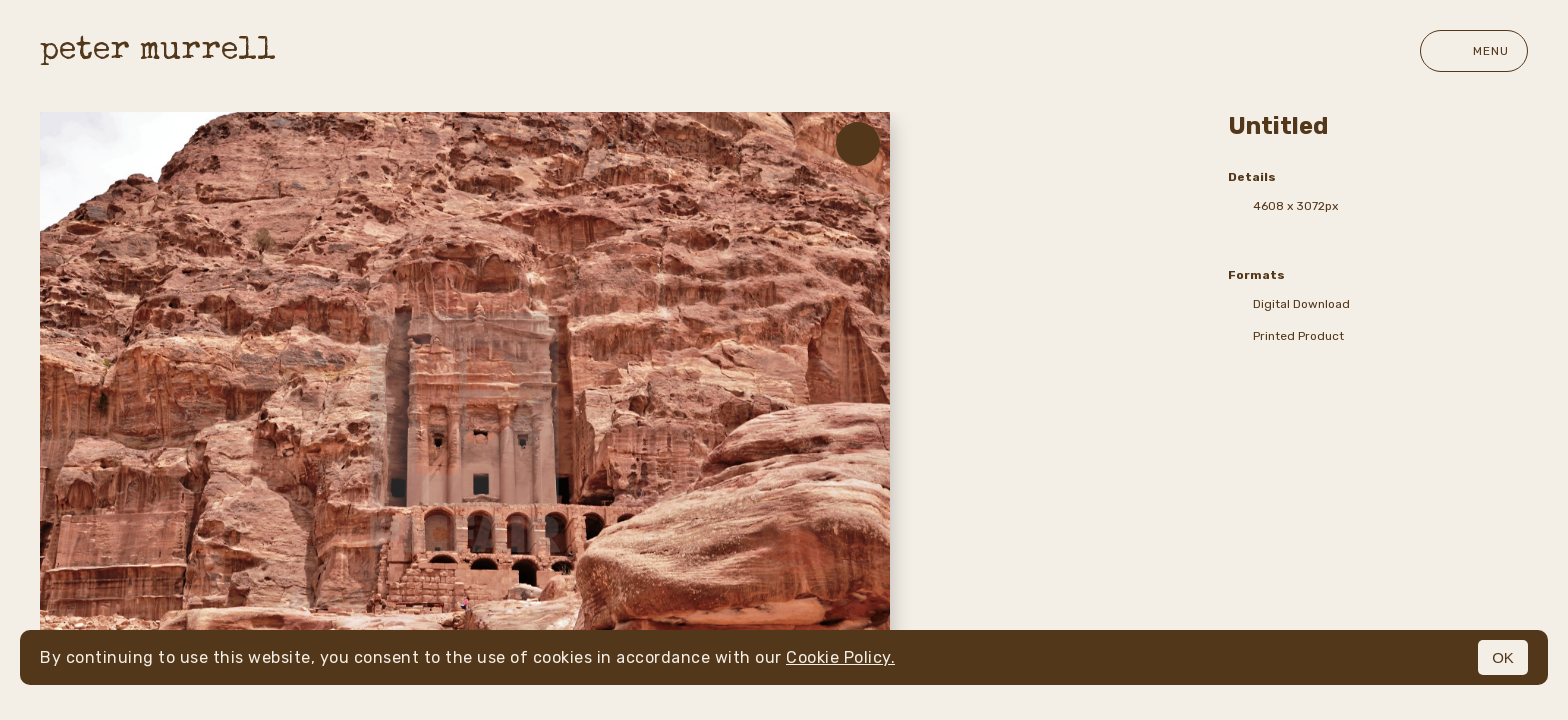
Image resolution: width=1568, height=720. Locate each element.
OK (1503, 657)
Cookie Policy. (840, 657)
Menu (1474, 51)
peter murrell (158, 51)
